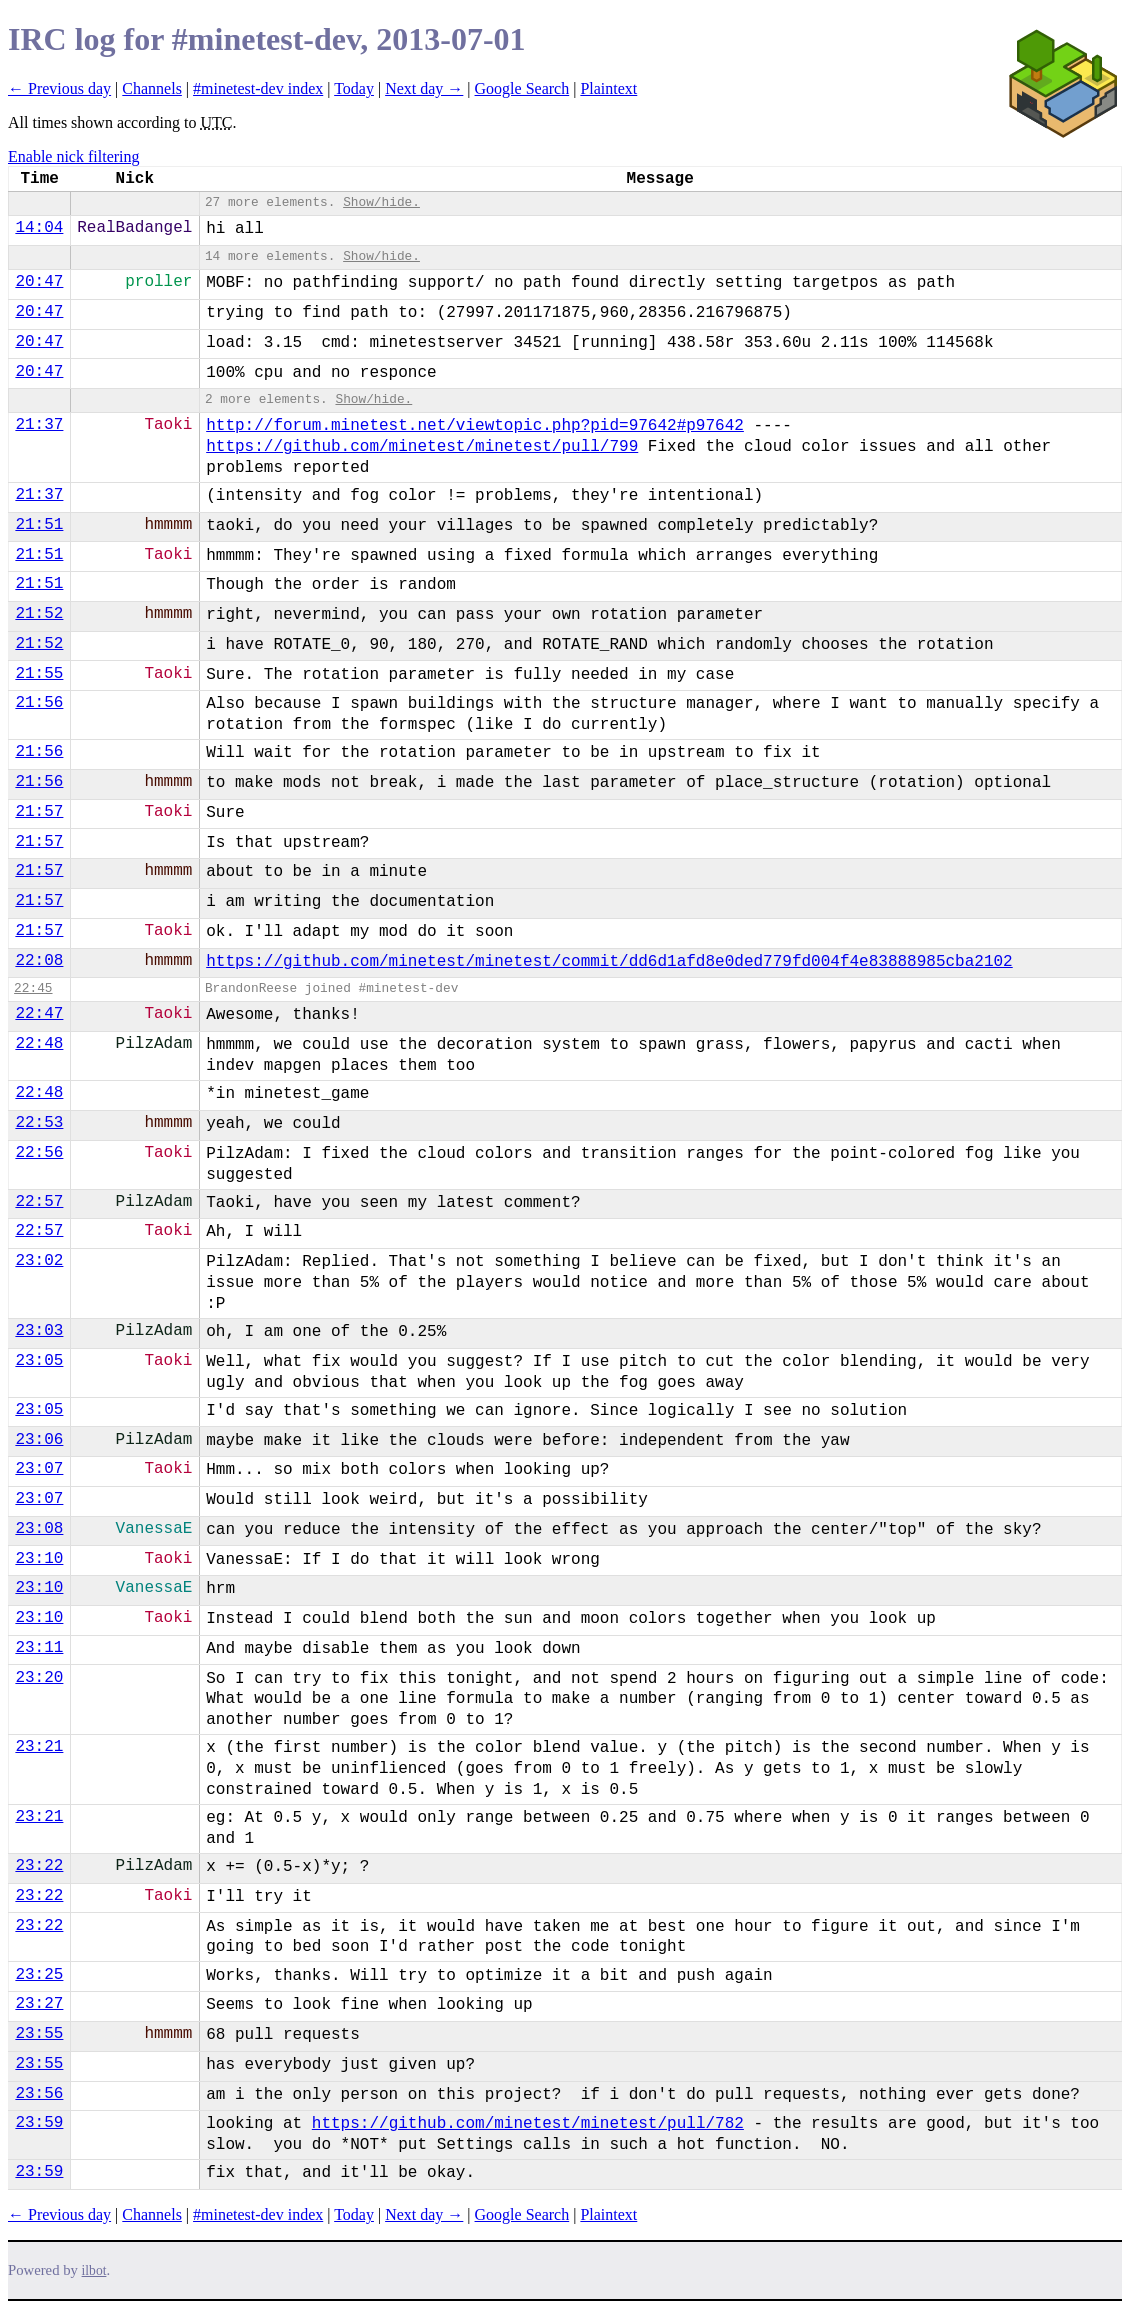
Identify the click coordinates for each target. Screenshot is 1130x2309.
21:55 (39, 674)
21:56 (39, 703)
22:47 (39, 1014)
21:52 (39, 614)
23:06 (39, 1440)
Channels (152, 88)
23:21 (39, 1747)
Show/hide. (381, 202)
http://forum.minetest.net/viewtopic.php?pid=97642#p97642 (475, 426)
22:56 (39, 1153)
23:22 (39, 1866)
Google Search (522, 88)
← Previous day (59, 88)
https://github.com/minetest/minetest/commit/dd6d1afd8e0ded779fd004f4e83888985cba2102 (609, 962)
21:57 (39, 812)
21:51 (39, 525)
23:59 (39, 2123)
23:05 (39, 1361)
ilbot (94, 2270)
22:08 (39, 961)
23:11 (39, 1648)
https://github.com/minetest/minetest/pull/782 (528, 2124)
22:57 (39, 1202)
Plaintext (608, 88)
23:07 (39, 1469)
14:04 (39, 228)
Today (354, 88)
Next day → (424, 88)
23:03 (39, 1331)
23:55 (39, 2034)
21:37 (39, 425)
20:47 (39, 282)
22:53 (39, 1123)
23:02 (39, 1261)
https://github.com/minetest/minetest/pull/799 (422, 447)
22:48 (39, 1044)
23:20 (39, 1678)
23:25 (39, 1975)
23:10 (39, 1559)
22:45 (33, 988)
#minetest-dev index (258, 88)
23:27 (39, 2004)
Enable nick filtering (74, 156)
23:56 (39, 2094)
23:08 (39, 1529)
